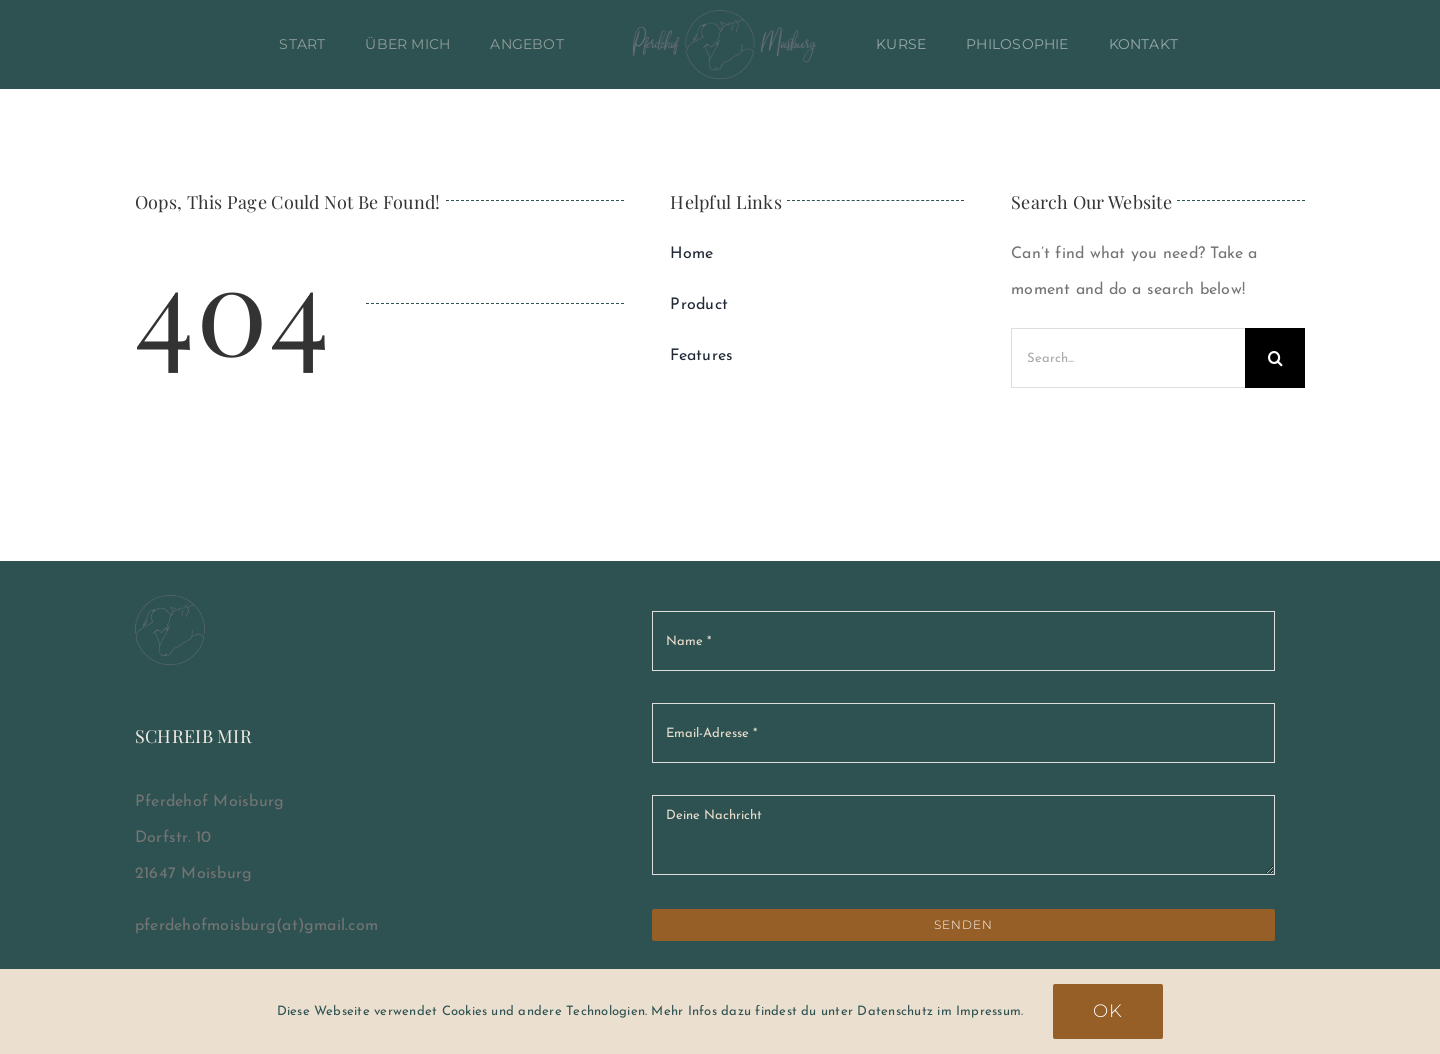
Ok (1108, 1011)
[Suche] (1275, 358)
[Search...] (1128, 358)
